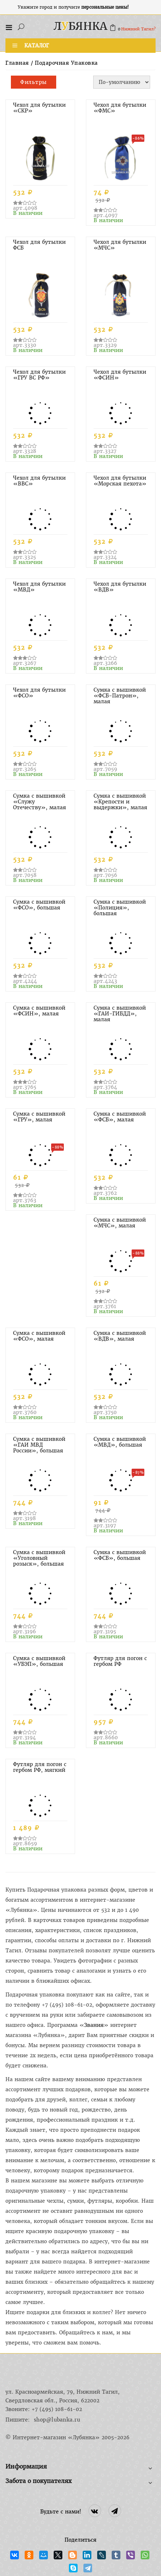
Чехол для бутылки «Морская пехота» (120, 481)
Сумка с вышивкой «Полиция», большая (120, 907)
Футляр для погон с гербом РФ (120, 1661)
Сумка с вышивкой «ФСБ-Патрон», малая (120, 695)
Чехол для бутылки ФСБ (39, 245)
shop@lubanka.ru (57, 2419)
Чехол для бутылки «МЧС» (120, 245)
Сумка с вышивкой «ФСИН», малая (39, 1011)
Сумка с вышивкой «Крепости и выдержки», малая (120, 801)
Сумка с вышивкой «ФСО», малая (39, 1336)
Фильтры (33, 82)
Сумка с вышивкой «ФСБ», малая (120, 1117)
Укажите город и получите (73, 7)
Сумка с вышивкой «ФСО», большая (39, 905)
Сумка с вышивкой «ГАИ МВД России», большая (39, 1444)
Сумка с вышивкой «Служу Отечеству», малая (39, 801)
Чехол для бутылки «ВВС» (39, 481)
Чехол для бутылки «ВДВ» (120, 587)
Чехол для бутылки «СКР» (39, 108)
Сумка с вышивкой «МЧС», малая (120, 1222)
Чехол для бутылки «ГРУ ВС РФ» (39, 375)
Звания (94, 2025)
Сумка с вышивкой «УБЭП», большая (39, 1661)
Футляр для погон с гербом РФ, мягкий (39, 1767)
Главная (17, 63)
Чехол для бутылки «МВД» (39, 587)
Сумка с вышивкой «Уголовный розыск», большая (39, 1558)
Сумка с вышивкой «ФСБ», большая (120, 1555)
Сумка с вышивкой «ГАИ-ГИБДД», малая (120, 1013)
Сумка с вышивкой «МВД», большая (120, 1442)
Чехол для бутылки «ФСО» (39, 693)
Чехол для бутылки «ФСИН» (120, 375)
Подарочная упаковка (66, 63)
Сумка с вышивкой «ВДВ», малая (120, 1336)
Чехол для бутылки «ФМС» (120, 108)
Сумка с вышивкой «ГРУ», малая (39, 1117)
